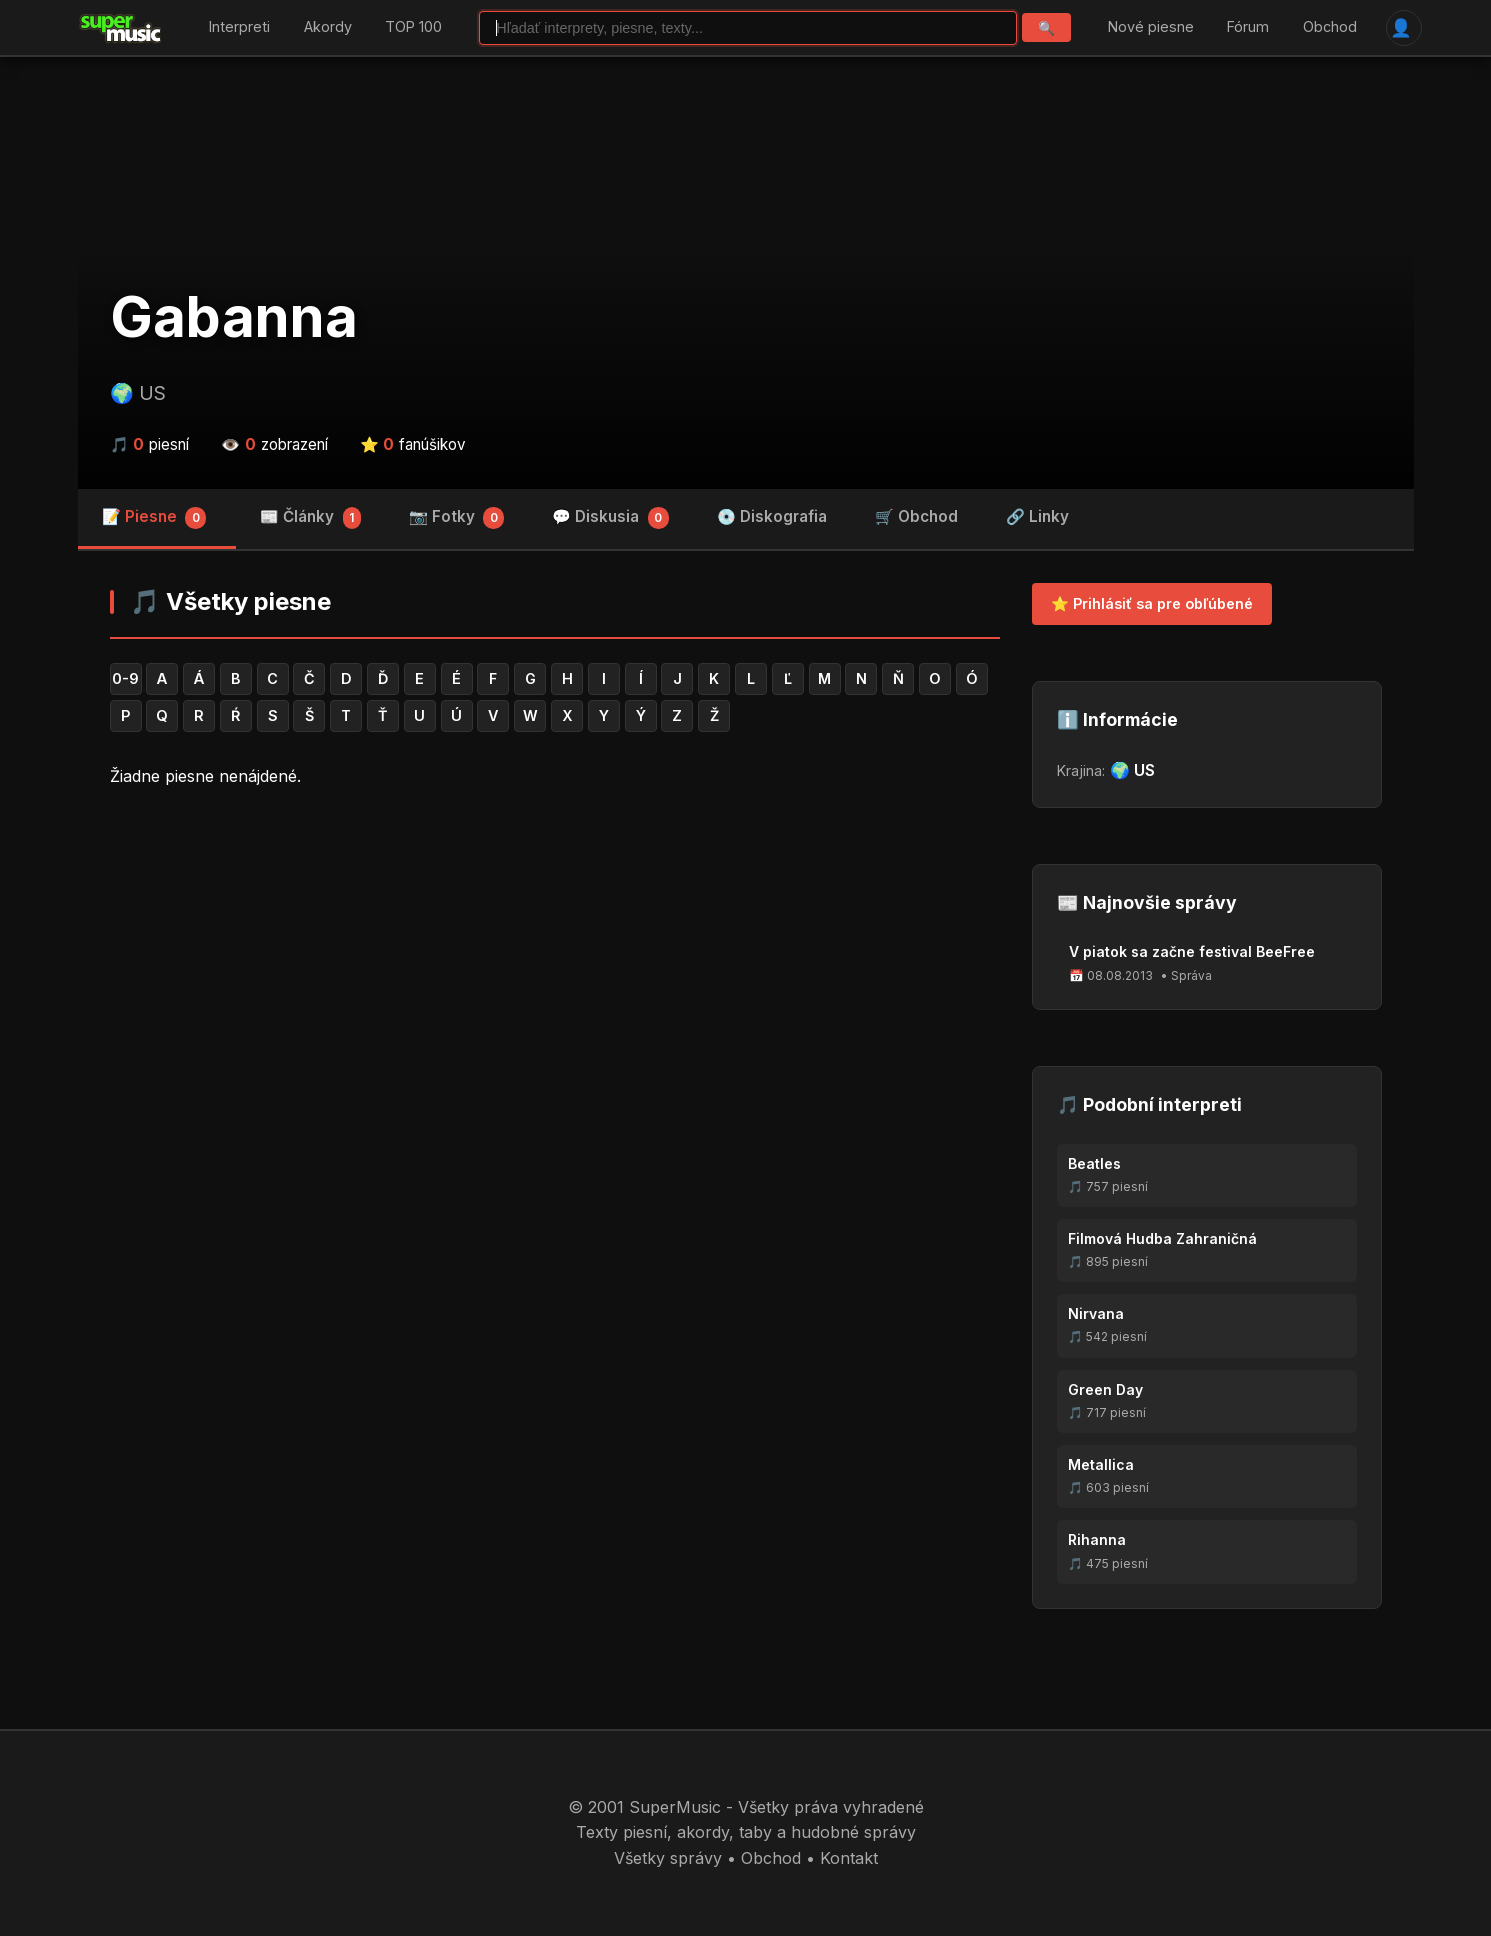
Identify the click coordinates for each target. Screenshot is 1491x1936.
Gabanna (234, 317)
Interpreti (239, 27)
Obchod (1330, 27)
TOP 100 (413, 27)
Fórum (1248, 27)
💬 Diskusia (610, 518)
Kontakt (849, 1858)
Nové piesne (1151, 27)
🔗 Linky (1037, 516)
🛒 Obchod (916, 516)
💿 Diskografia (772, 516)
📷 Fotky (457, 518)
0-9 (125, 678)
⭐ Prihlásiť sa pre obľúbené (1152, 603)
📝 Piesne (154, 518)
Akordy (328, 27)
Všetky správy (668, 1858)
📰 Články (310, 518)
